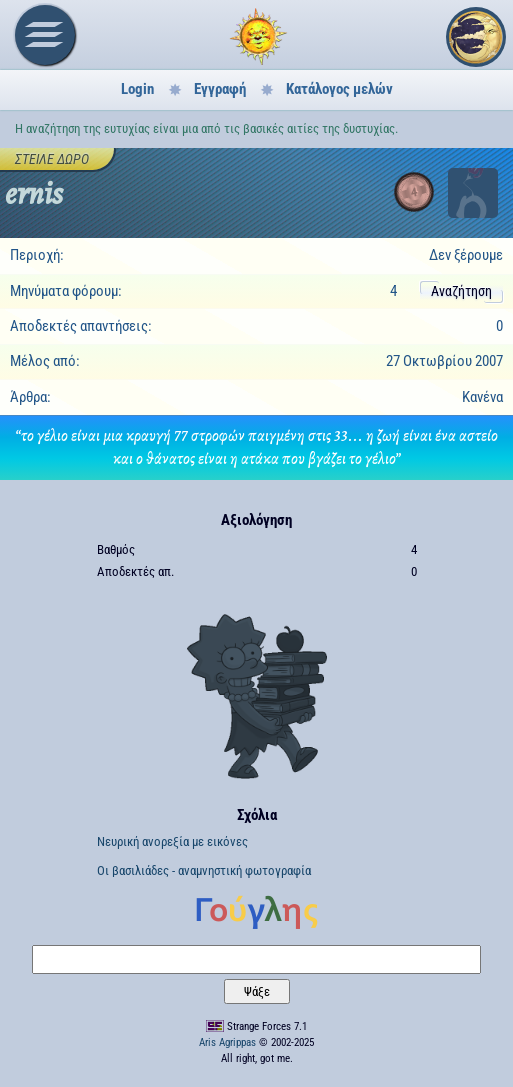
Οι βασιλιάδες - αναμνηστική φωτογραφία (204, 870)
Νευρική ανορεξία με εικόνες (172, 841)
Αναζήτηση (461, 291)
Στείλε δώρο (52, 159)
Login (137, 89)
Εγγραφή (220, 89)
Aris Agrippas (227, 1042)
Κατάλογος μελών (339, 89)
